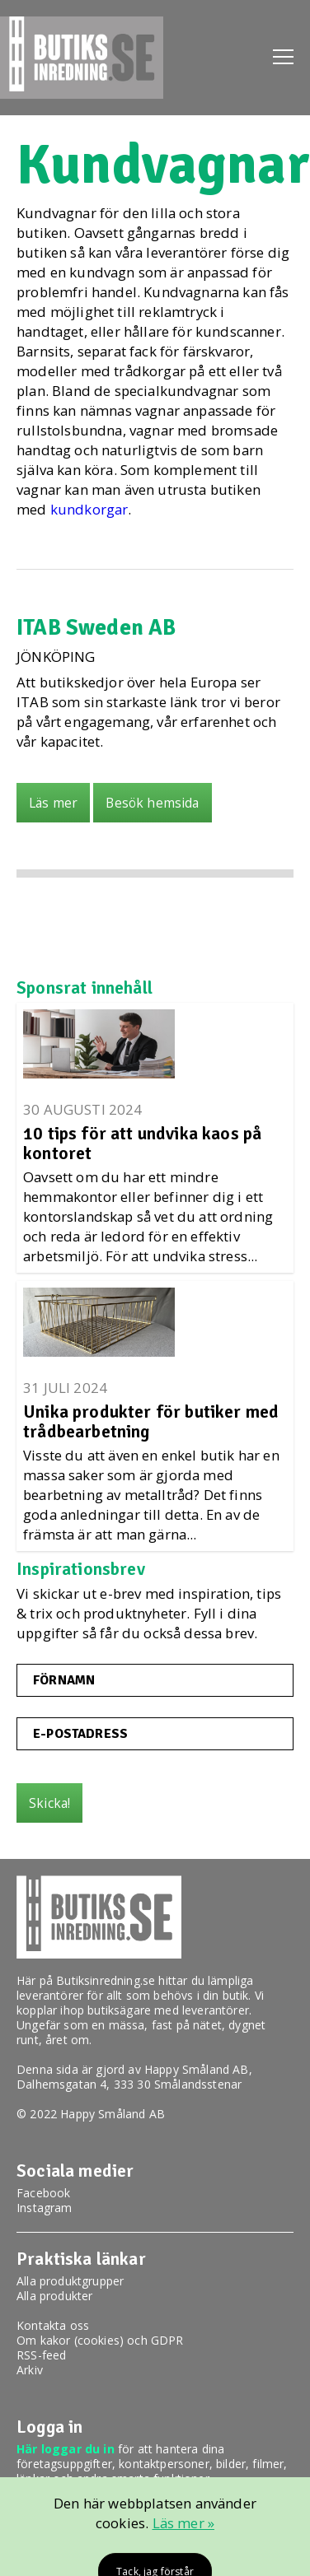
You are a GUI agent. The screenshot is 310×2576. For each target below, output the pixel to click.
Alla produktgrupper (70, 2281)
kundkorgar (89, 509)
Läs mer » (184, 2522)
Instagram (44, 2207)
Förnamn (64, 1680)
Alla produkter (54, 2295)
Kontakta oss (52, 2325)
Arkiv (29, 2370)
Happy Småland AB (196, 2069)
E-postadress (80, 1734)
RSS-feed (41, 2355)
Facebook (43, 2193)
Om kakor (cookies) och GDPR (100, 2340)
